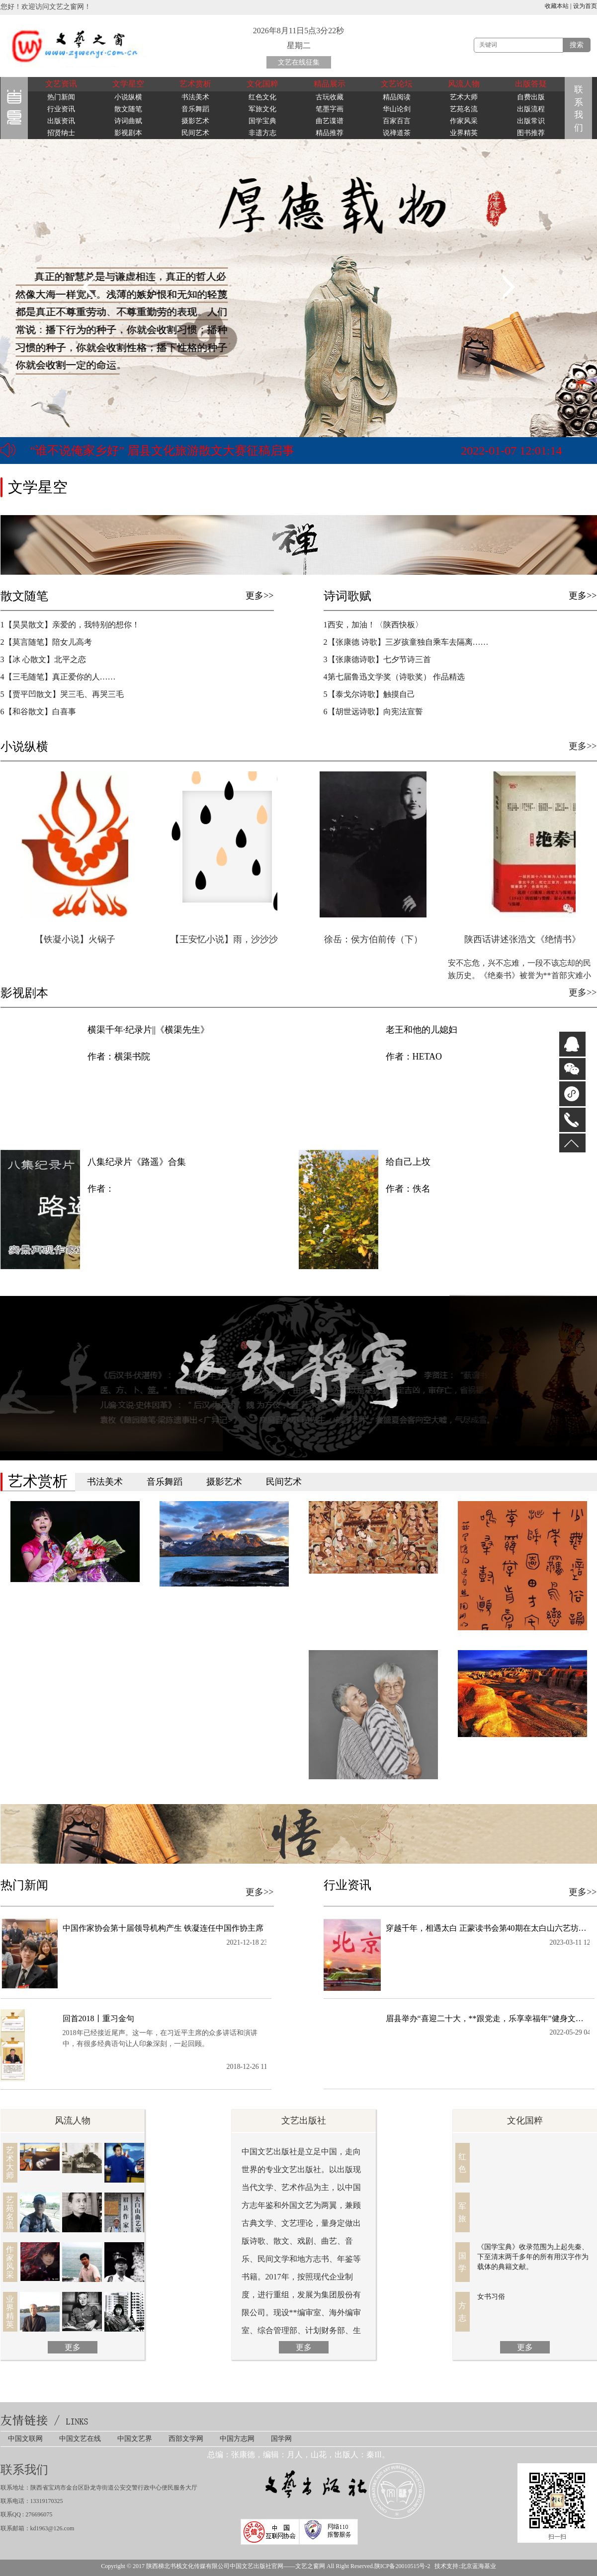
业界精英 (464, 133)
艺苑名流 (464, 109)
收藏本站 (557, 5)
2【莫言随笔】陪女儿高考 (46, 642)
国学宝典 (262, 121)
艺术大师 (464, 97)
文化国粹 (262, 83)
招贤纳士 (61, 133)
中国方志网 (237, 2438)
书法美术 (195, 97)
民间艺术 (195, 133)
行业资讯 (61, 109)
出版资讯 (61, 121)
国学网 (281, 2438)
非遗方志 (262, 133)
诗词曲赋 (128, 121)
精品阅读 (397, 97)
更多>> (259, 596)
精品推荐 (329, 133)
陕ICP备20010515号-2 (402, 2566)
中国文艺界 (134, 2438)
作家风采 (464, 121)
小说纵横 (128, 97)
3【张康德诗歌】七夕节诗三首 (377, 659)
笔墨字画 (329, 109)
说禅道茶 (397, 133)
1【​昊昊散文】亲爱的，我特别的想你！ (70, 624)
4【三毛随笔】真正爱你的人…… (58, 677)
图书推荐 (531, 133)
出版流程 (531, 109)
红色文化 (262, 97)
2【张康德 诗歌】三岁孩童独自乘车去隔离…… (406, 642)
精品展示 (329, 83)
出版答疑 (531, 83)
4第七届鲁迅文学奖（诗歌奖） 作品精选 (394, 677)
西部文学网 (186, 2438)
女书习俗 (491, 2296)
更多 (73, 2347)
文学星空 (128, 83)
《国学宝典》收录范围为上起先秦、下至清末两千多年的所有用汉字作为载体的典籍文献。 (533, 2257)
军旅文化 (262, 109)
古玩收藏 (329, 97)
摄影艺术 (195, 121)
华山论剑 (397, 109)
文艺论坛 (397, 83)
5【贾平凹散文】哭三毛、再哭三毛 (62, 694)
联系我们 (580, 108)
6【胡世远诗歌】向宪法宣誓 (387, 711)
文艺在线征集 (299, 62)
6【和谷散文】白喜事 (38, 711)
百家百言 (397, 121)
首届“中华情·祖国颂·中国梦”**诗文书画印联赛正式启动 (175, 451)
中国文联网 (25, 2438)
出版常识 (531, 121)
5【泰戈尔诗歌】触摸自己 (369, 694)
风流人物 (464, 83)
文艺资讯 (61, 83)
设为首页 (585, 5)
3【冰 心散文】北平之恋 (43, 659)
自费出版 (531, 97)
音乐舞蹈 (195, 109)
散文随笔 (128, 109)
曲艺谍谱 (329, 121)
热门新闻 (61, 97)
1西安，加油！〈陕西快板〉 (373, 624)
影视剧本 (128, 133)
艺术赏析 (195, 83)
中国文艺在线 (80, 2438)
